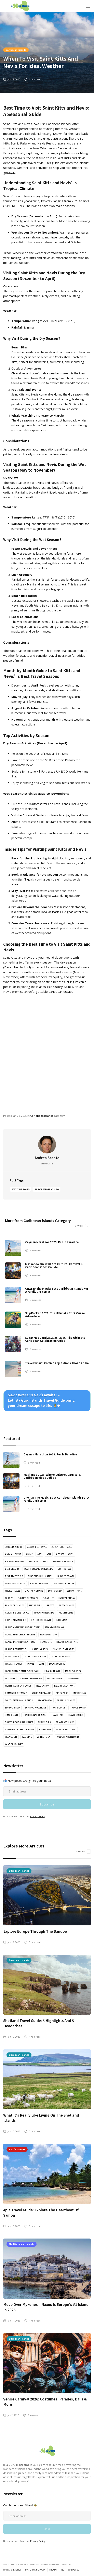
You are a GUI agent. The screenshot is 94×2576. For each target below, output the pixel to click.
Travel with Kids (65, 1722)
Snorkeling (79, 1693)
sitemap (53, 2570)
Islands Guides (39, 1649)
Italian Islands (14, 1663)
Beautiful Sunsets (63, 1561)
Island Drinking (54, 1627)
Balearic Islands (14, 1561)
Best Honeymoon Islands (38, 1568)
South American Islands (19, 1700)
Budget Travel (65, 1576)
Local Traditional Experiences (22, 1671)
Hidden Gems (66, 1612)
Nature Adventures (31, 1678)
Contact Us (73, 2570)
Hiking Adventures (15, 1620)
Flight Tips (35, 1605)
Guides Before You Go (47, 1189)
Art (39, 1554)
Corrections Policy (12, 2570)
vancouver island (66, 1729)
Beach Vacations (38, 1561)
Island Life (46, 1641)
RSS (62, 2570)
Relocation (42, 1685)
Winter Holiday (14, 1744)
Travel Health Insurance (19, 1722)
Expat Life (48, 1598)
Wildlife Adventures (68, 1736)
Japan (30, 1663)
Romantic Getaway (16, 1693)
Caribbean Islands (16, 49)
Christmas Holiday (63, 1583)
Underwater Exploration (19, 1729)
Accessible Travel (37, 1547)
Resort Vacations (64, 1685)
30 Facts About (13, 1547)
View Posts (47, 1163)
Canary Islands (39, 1583)
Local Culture (57, 1663)
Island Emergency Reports (20, 1634)
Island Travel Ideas (35, 1656)
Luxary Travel (52, 1671)
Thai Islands (58, 1707)
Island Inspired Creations (20, 1641)
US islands (45, 1729)
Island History (48, 1634)
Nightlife (73, 1678)
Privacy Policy (37, 1816)
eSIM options (74, 1590)
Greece (50, 1605)
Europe (9, 1598)
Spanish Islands (66, 1700)
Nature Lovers (55, 1678)
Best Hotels (64, 1568)
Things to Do (78, 1707)
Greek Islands (66, 1605)
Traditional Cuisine (34, 1715)
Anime (29, 1554)
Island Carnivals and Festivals (22, 1627)
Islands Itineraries (63, 1649)
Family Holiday (66, 1598)
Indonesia (61, 1620)
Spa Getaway (45, 1700)
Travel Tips (44, 1722)
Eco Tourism (55, 1590)
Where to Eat (44, 1736)
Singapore (62, 1693)
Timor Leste (11, 1715)
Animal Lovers (13, 1554)
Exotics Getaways (28, 1598)
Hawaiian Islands (44, 1612)
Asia (48, 1554)
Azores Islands (64, 1554)
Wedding (27, 1736)
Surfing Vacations (35, 1707)
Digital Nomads (34, 1590)
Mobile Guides (73, 1671)
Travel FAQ (57, 1715)
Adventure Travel (62, 1547)
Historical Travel (41, 1620)
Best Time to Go (21, 1189)
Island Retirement (15, 1649)
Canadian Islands (15, 1583)
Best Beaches (12, 1568)
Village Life (11, 1736)
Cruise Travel (12, 1590)
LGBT (41, 1663)
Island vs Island (60, 1656)
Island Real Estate (67, 1641)
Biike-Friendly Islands (40, 1576)
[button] (88, 6)
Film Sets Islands (14, 1605)
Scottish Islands (41, 1693)
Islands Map (12, 1656)
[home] (20, 6)
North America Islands (18, 1685)
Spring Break (12, 1707)
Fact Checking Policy (35, 2570)
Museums (10, 1678)
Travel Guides (75, 1715)
